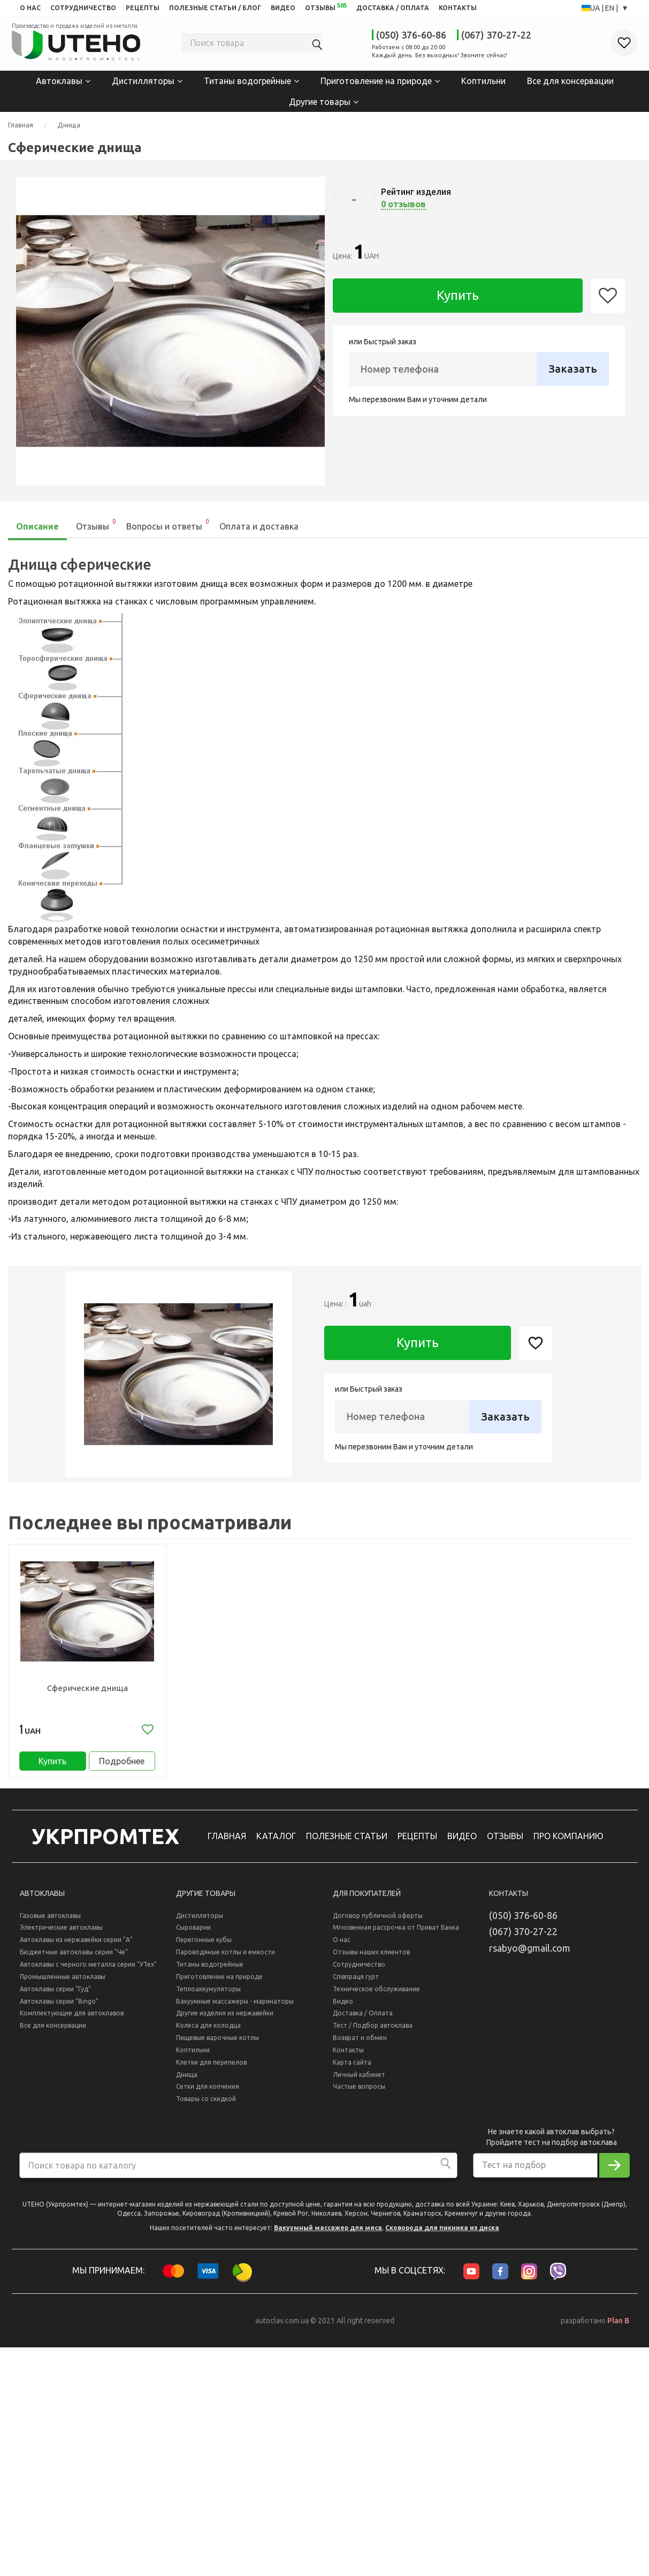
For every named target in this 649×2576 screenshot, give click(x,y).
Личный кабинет (359, 2082)
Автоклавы (59, 80)
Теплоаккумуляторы (208, 1996)
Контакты (348, 2057)
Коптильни (483, 80)
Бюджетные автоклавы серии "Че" (74, 1959)
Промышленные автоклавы (62, 1984)
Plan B (618, 2328)
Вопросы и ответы (168, 522)
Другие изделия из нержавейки (224, 2021)
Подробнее (121, 1764)
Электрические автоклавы (61, 1935)
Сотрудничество (359, 1972)
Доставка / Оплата (363, 2021)
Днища (68, 123)
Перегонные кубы (204, 1947)
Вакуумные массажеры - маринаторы (235, 2008)
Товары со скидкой (206, 2106)
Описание (37, 525)
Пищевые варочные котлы (217, 2045)
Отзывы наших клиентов (371, 1959)
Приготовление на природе (376, 80)
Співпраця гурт (356, 1984)
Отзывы (96, 522)
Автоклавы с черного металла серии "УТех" (88, 1972)
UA (595, 8)
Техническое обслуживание (376, 1996)
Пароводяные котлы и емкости (225, 1959)
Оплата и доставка (259, 525)
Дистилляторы (143, 80)
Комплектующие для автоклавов (72, 2021)
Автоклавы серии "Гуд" (55, 1996)
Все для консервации (570, 80)
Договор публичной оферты (378, 1923)
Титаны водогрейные (247, 80)
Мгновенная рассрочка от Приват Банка (396, 1935)
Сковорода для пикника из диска (442, 2235)
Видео (343, 2008)
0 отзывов (403, 203)
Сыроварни (193, 1935)
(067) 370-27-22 (496, 34)
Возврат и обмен (360, 2045)
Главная (20, 123)
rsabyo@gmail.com (529, 1956)
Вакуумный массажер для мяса (328, 2235)
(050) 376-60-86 (411, 34)
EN (610, 8)
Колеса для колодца (208, 2033)
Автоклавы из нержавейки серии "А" (76, 1947)
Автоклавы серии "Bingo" (59, 2008)
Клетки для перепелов (211, 2069)
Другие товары (319, 100)
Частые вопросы (359, 2094)
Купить (458, 294)
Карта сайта (352, 2069)
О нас (341, 1947)
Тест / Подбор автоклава (373, 2033)
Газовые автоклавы (50, 1923)
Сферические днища (87, 1686)
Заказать (572, 367)
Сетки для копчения (207, 2094)
